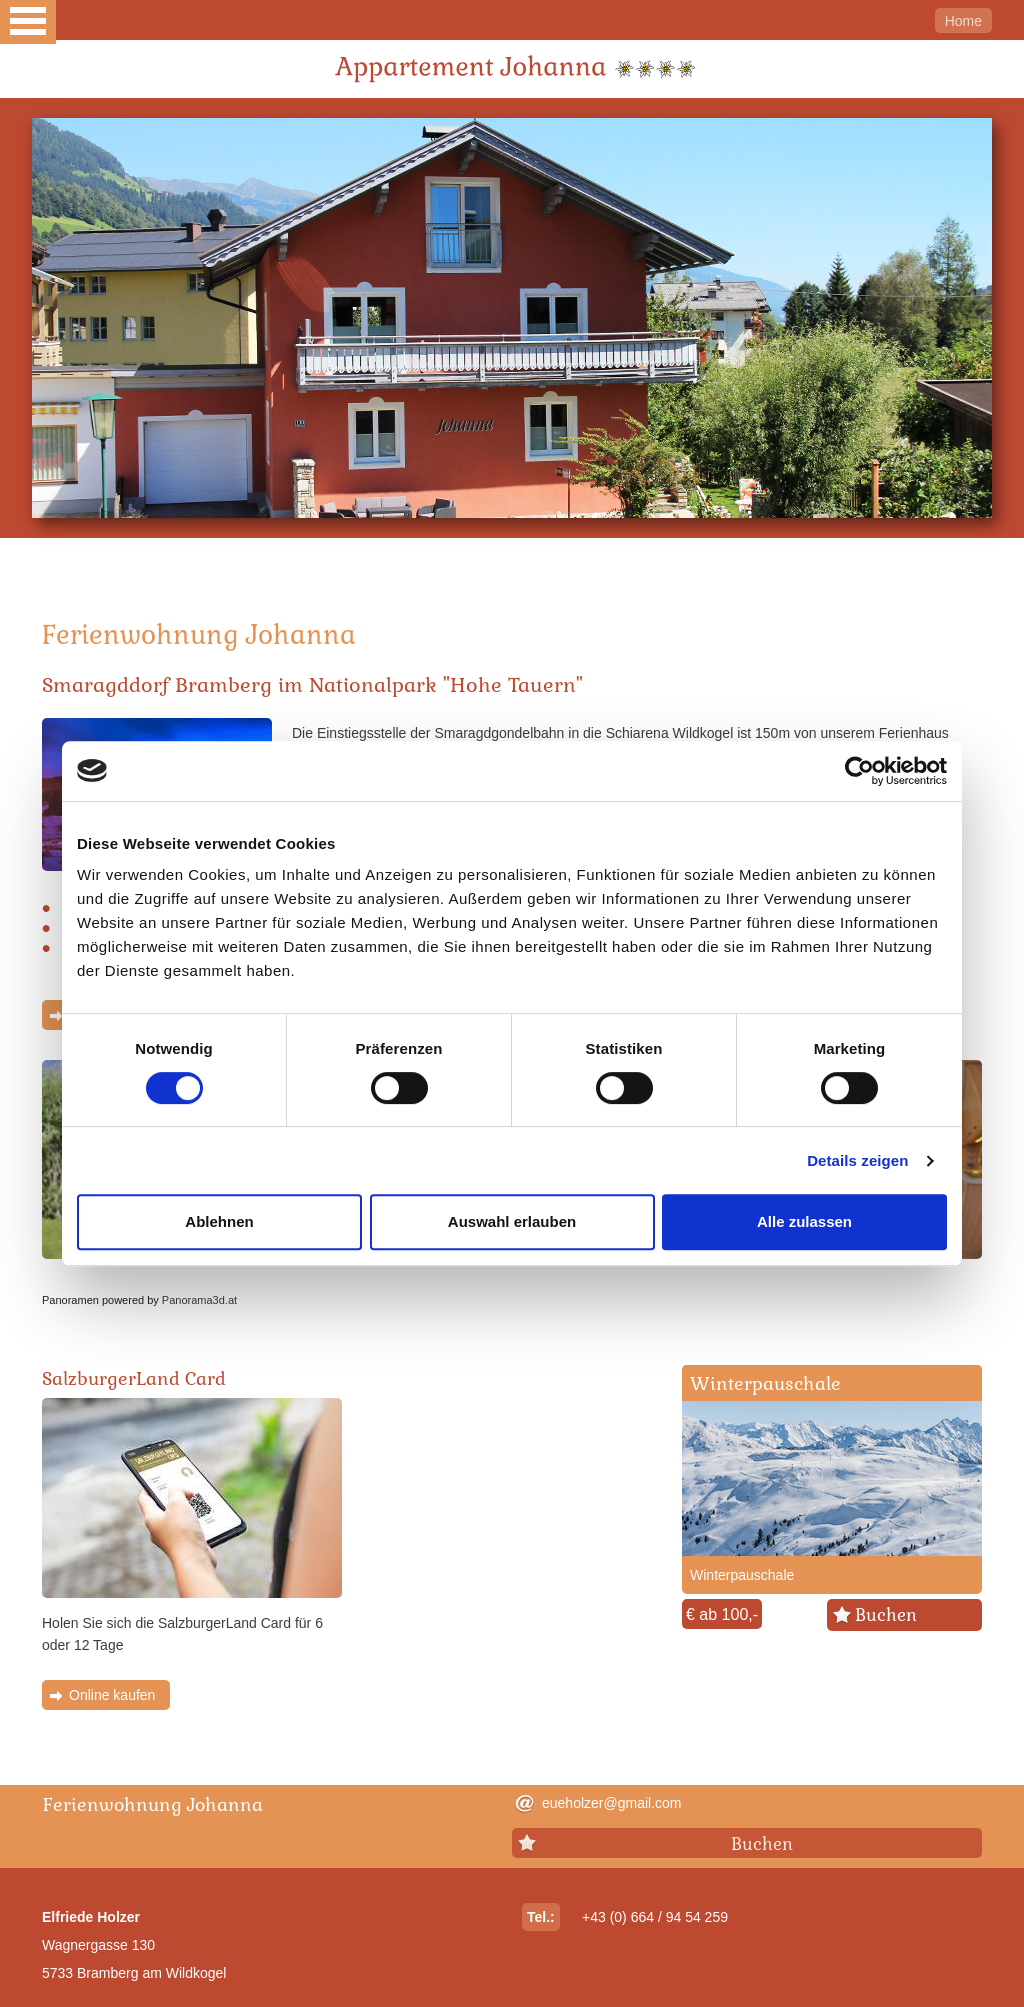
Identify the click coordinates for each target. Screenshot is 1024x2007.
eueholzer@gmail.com (612, 1803)
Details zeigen (857, 1160)
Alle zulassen (804, 1221)
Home (963, 21)
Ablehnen (219, 1221)
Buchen (886, 1615)
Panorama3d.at (199, 1300)
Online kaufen (112, 1695)
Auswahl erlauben (512, 1221)
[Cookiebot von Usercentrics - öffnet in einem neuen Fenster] (859, 771)
